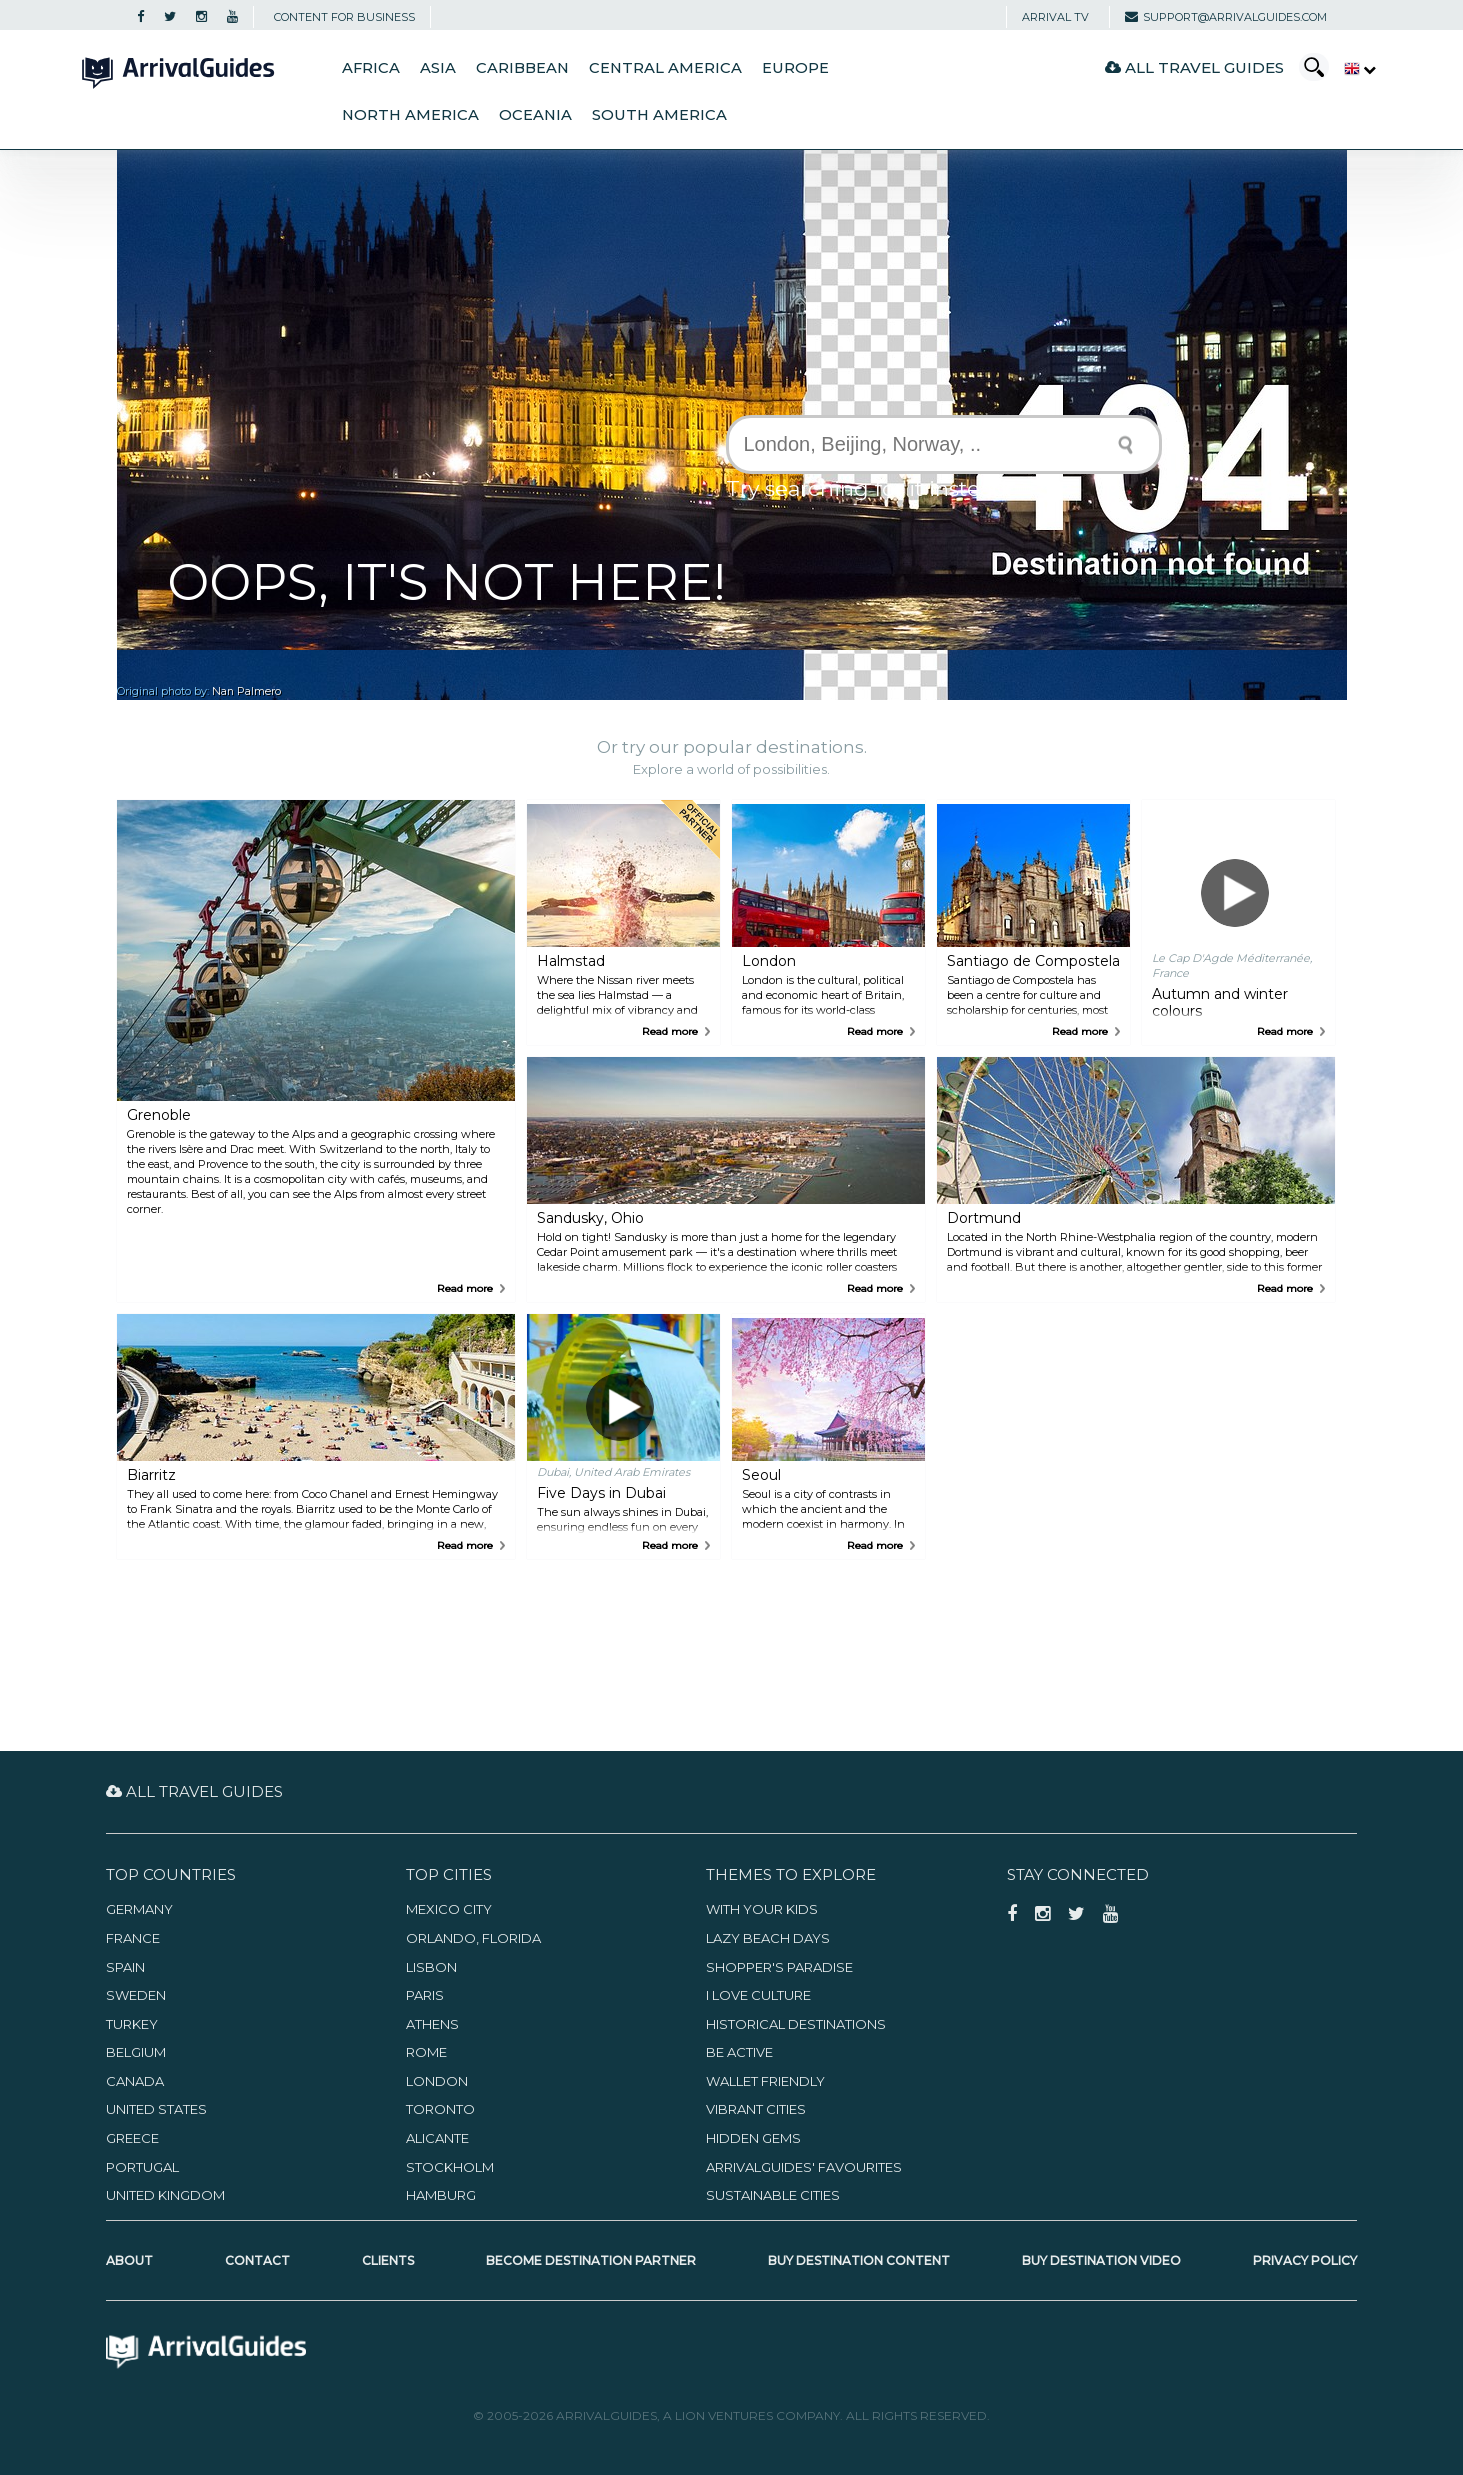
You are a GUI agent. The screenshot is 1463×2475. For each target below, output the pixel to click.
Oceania (535, 115)
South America (659, 115)
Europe (795, 68)
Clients (388, 2260)
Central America (665, 68)
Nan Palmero (246, 691)
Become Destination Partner (591, 2260)
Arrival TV (1055, 17)
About (129, 2260)
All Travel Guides (1194, 67)
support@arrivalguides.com (1226, 17)
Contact (257, 2260)
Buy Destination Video (1101, 2260)
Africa (371, 68)
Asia (438, 68)
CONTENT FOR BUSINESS (344, 17)
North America (410, 115)
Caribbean (522, 68)
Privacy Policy (1305, 2260)
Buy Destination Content (859, 2260)
